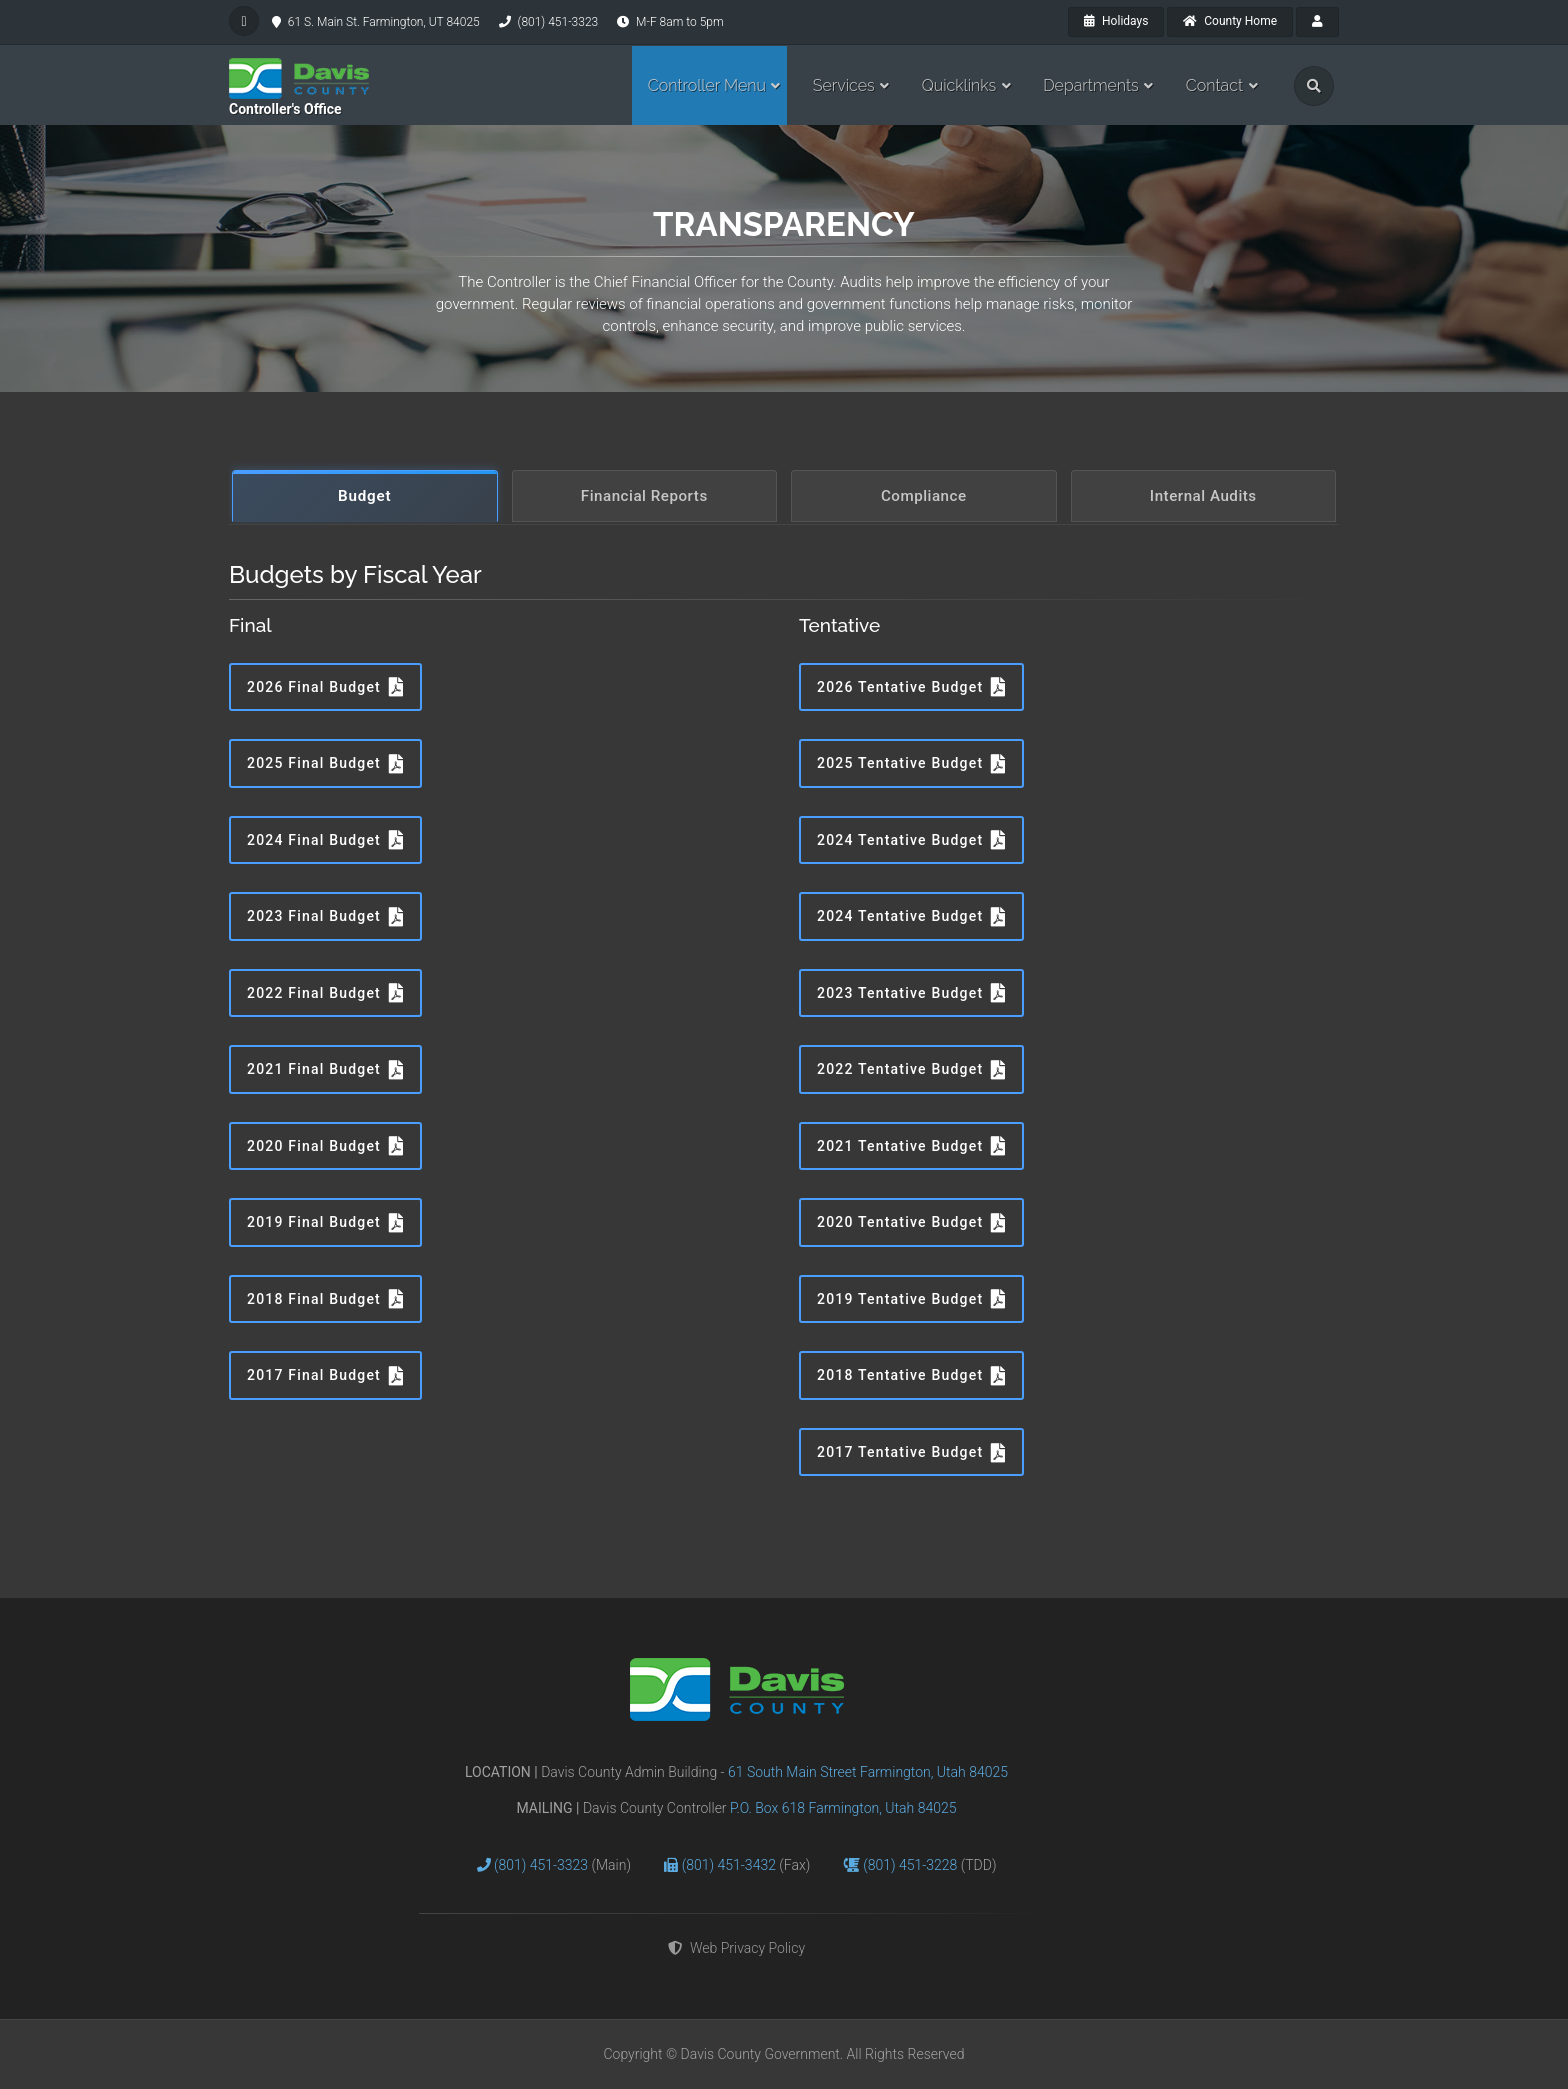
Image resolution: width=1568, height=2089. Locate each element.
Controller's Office (285, 109)
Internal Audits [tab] (1203, 496)
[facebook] (244, 21)
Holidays (1116, 21)
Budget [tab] (364, 496)
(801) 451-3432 (731, 1865)
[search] (1314, 86)
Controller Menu (707, 85)
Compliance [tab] (924, 496)
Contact (1214, 85)
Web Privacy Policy (736, 1948)
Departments (1091, 85)
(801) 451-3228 (912, 1865)
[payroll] (1317, 22)
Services (844, 85)
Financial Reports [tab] (644, 496)
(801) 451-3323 (543, 1865)
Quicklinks (959, 85)
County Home (1230, 21)
